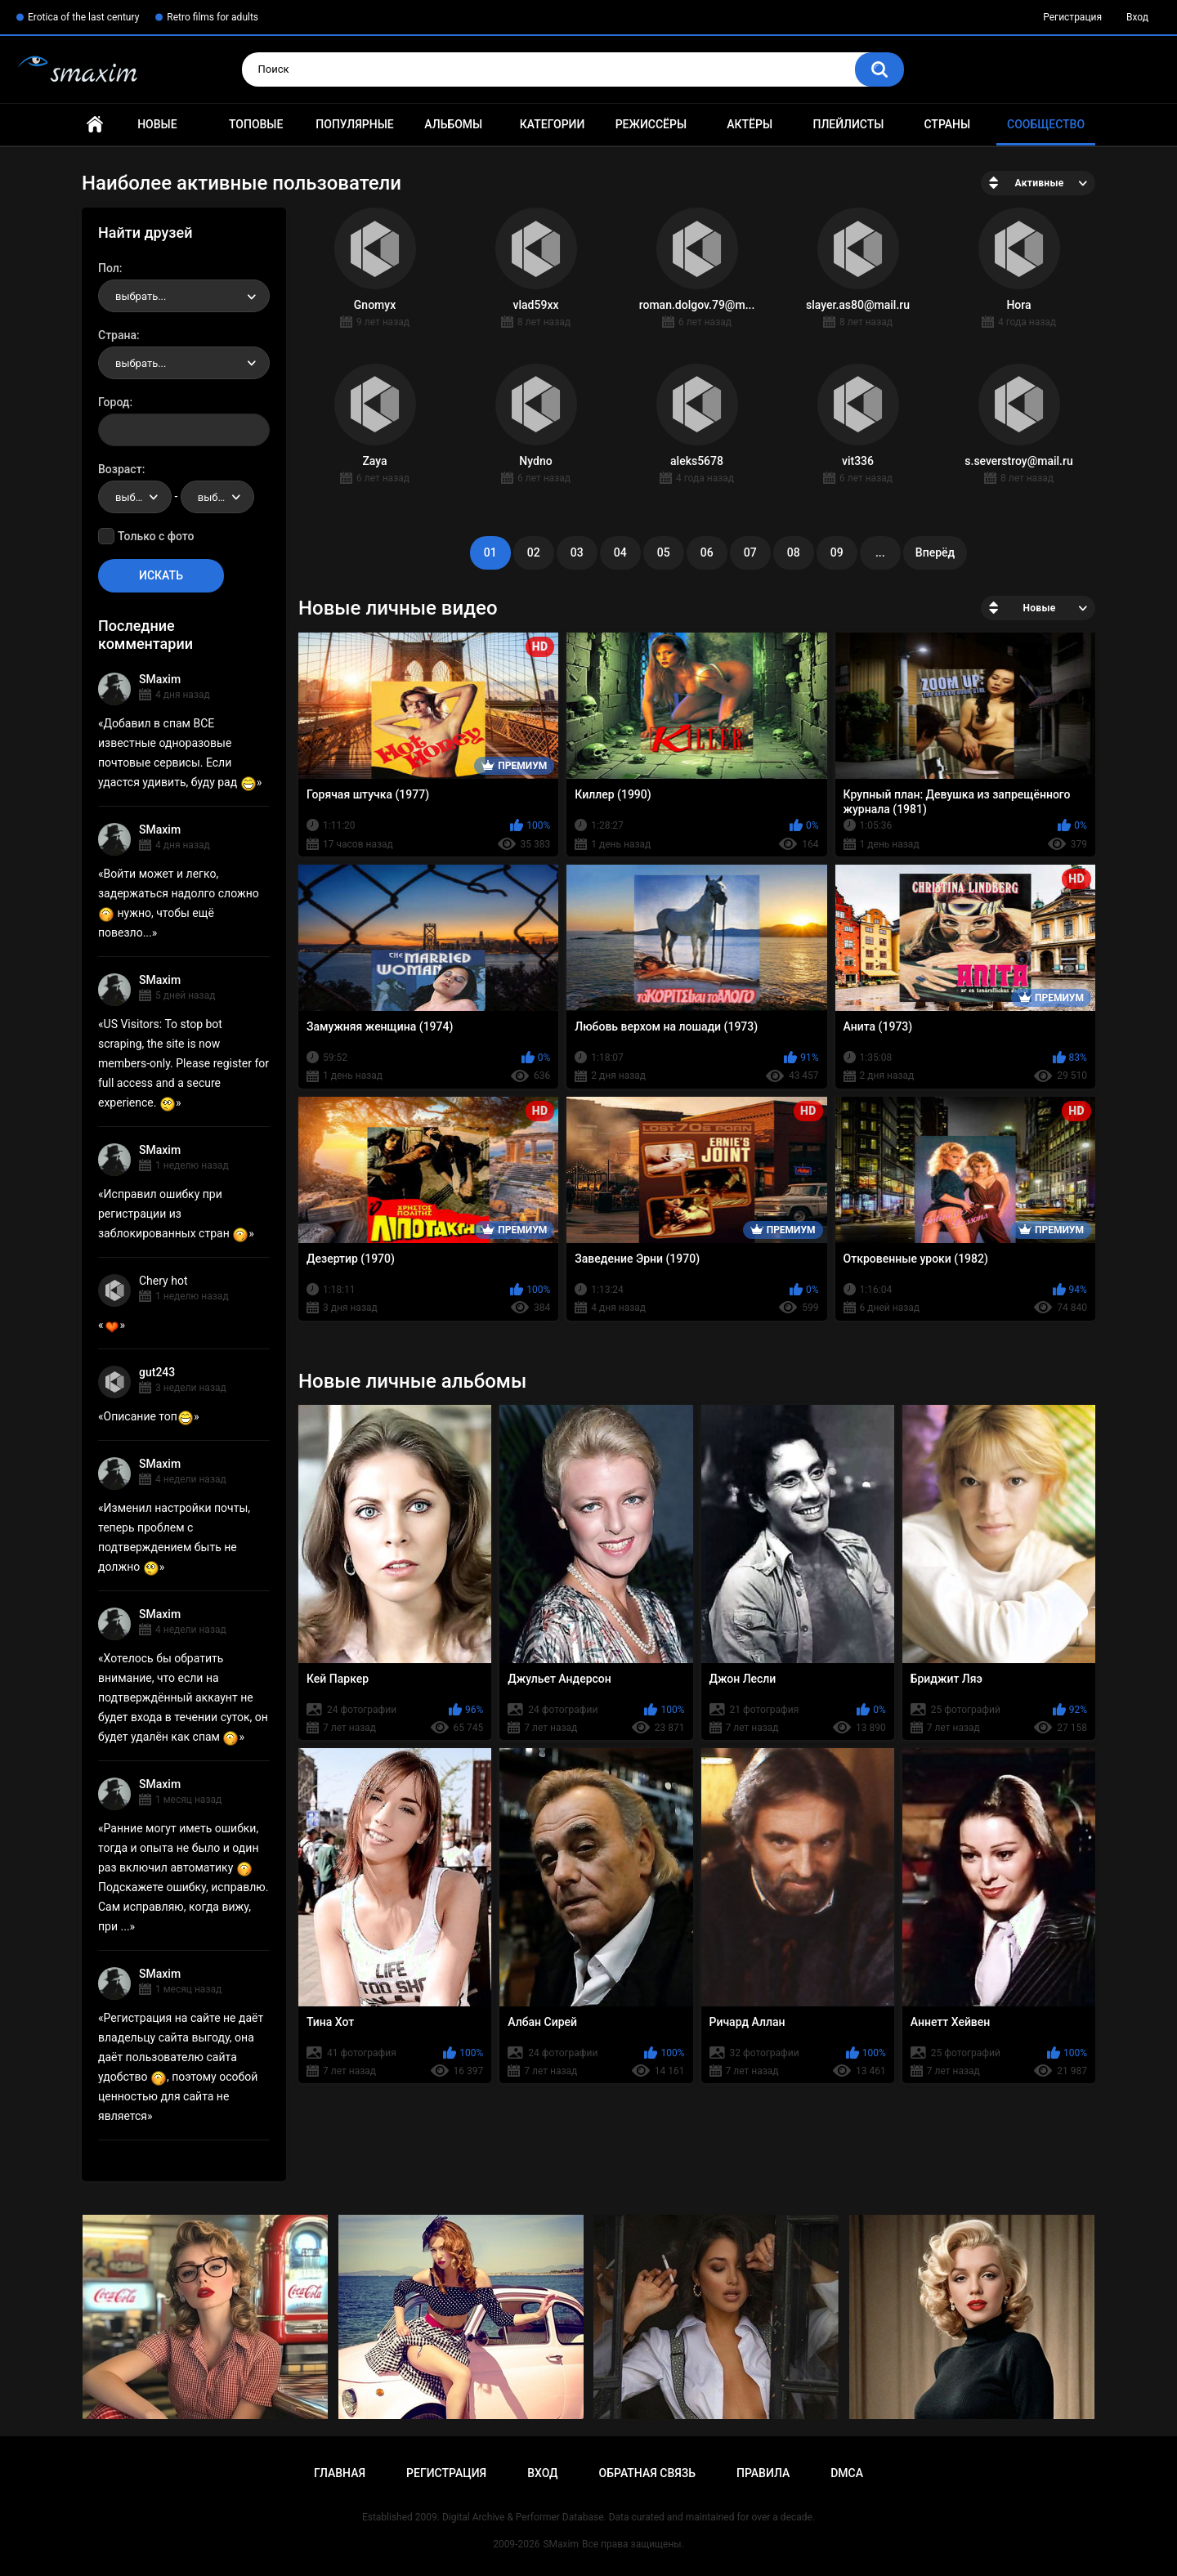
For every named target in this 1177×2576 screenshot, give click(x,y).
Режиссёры (651, 124)
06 (707, 552)
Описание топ (149, 1416)
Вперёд (935, 552)
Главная (95, 124)
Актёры (749, 124)
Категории (552, 124)
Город (114, 402)
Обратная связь (647, 2473)
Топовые (256, 124)
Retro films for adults (212, 17)
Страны (947, 124)
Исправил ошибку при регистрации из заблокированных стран (173, 1213)
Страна (117, 335)
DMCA (846, 2473)
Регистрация (1072, 17)
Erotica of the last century (83, 17)
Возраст (120, 469)
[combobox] (184, 296)
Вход (1137, 17)
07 (750, 552)
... (880, 552)
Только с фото (156, 536)
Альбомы (453, 124)
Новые (157, 124)
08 (793, 552)
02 (533, 552)
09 (837, 552)
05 (663, 552)
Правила (763, 2473)
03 (577, 552)
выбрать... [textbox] (140, 296)
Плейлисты (848, 124)
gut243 (157, 1372)
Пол (108, 268)
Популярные (354, 124)
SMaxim (160, 679)
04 (620, 552)
